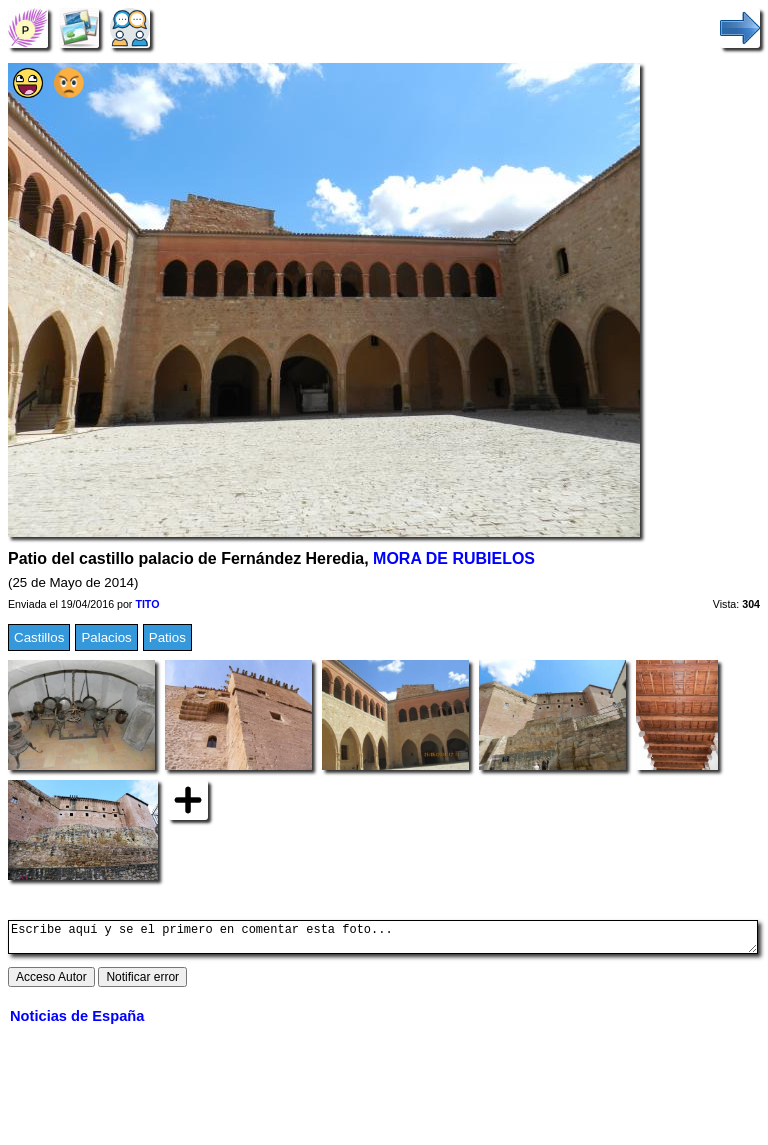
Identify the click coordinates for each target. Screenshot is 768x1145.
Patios (167, 637)
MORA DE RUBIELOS (454, 558)
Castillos (39, 637)
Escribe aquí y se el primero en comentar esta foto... (383, 940)
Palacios (106, 637)
